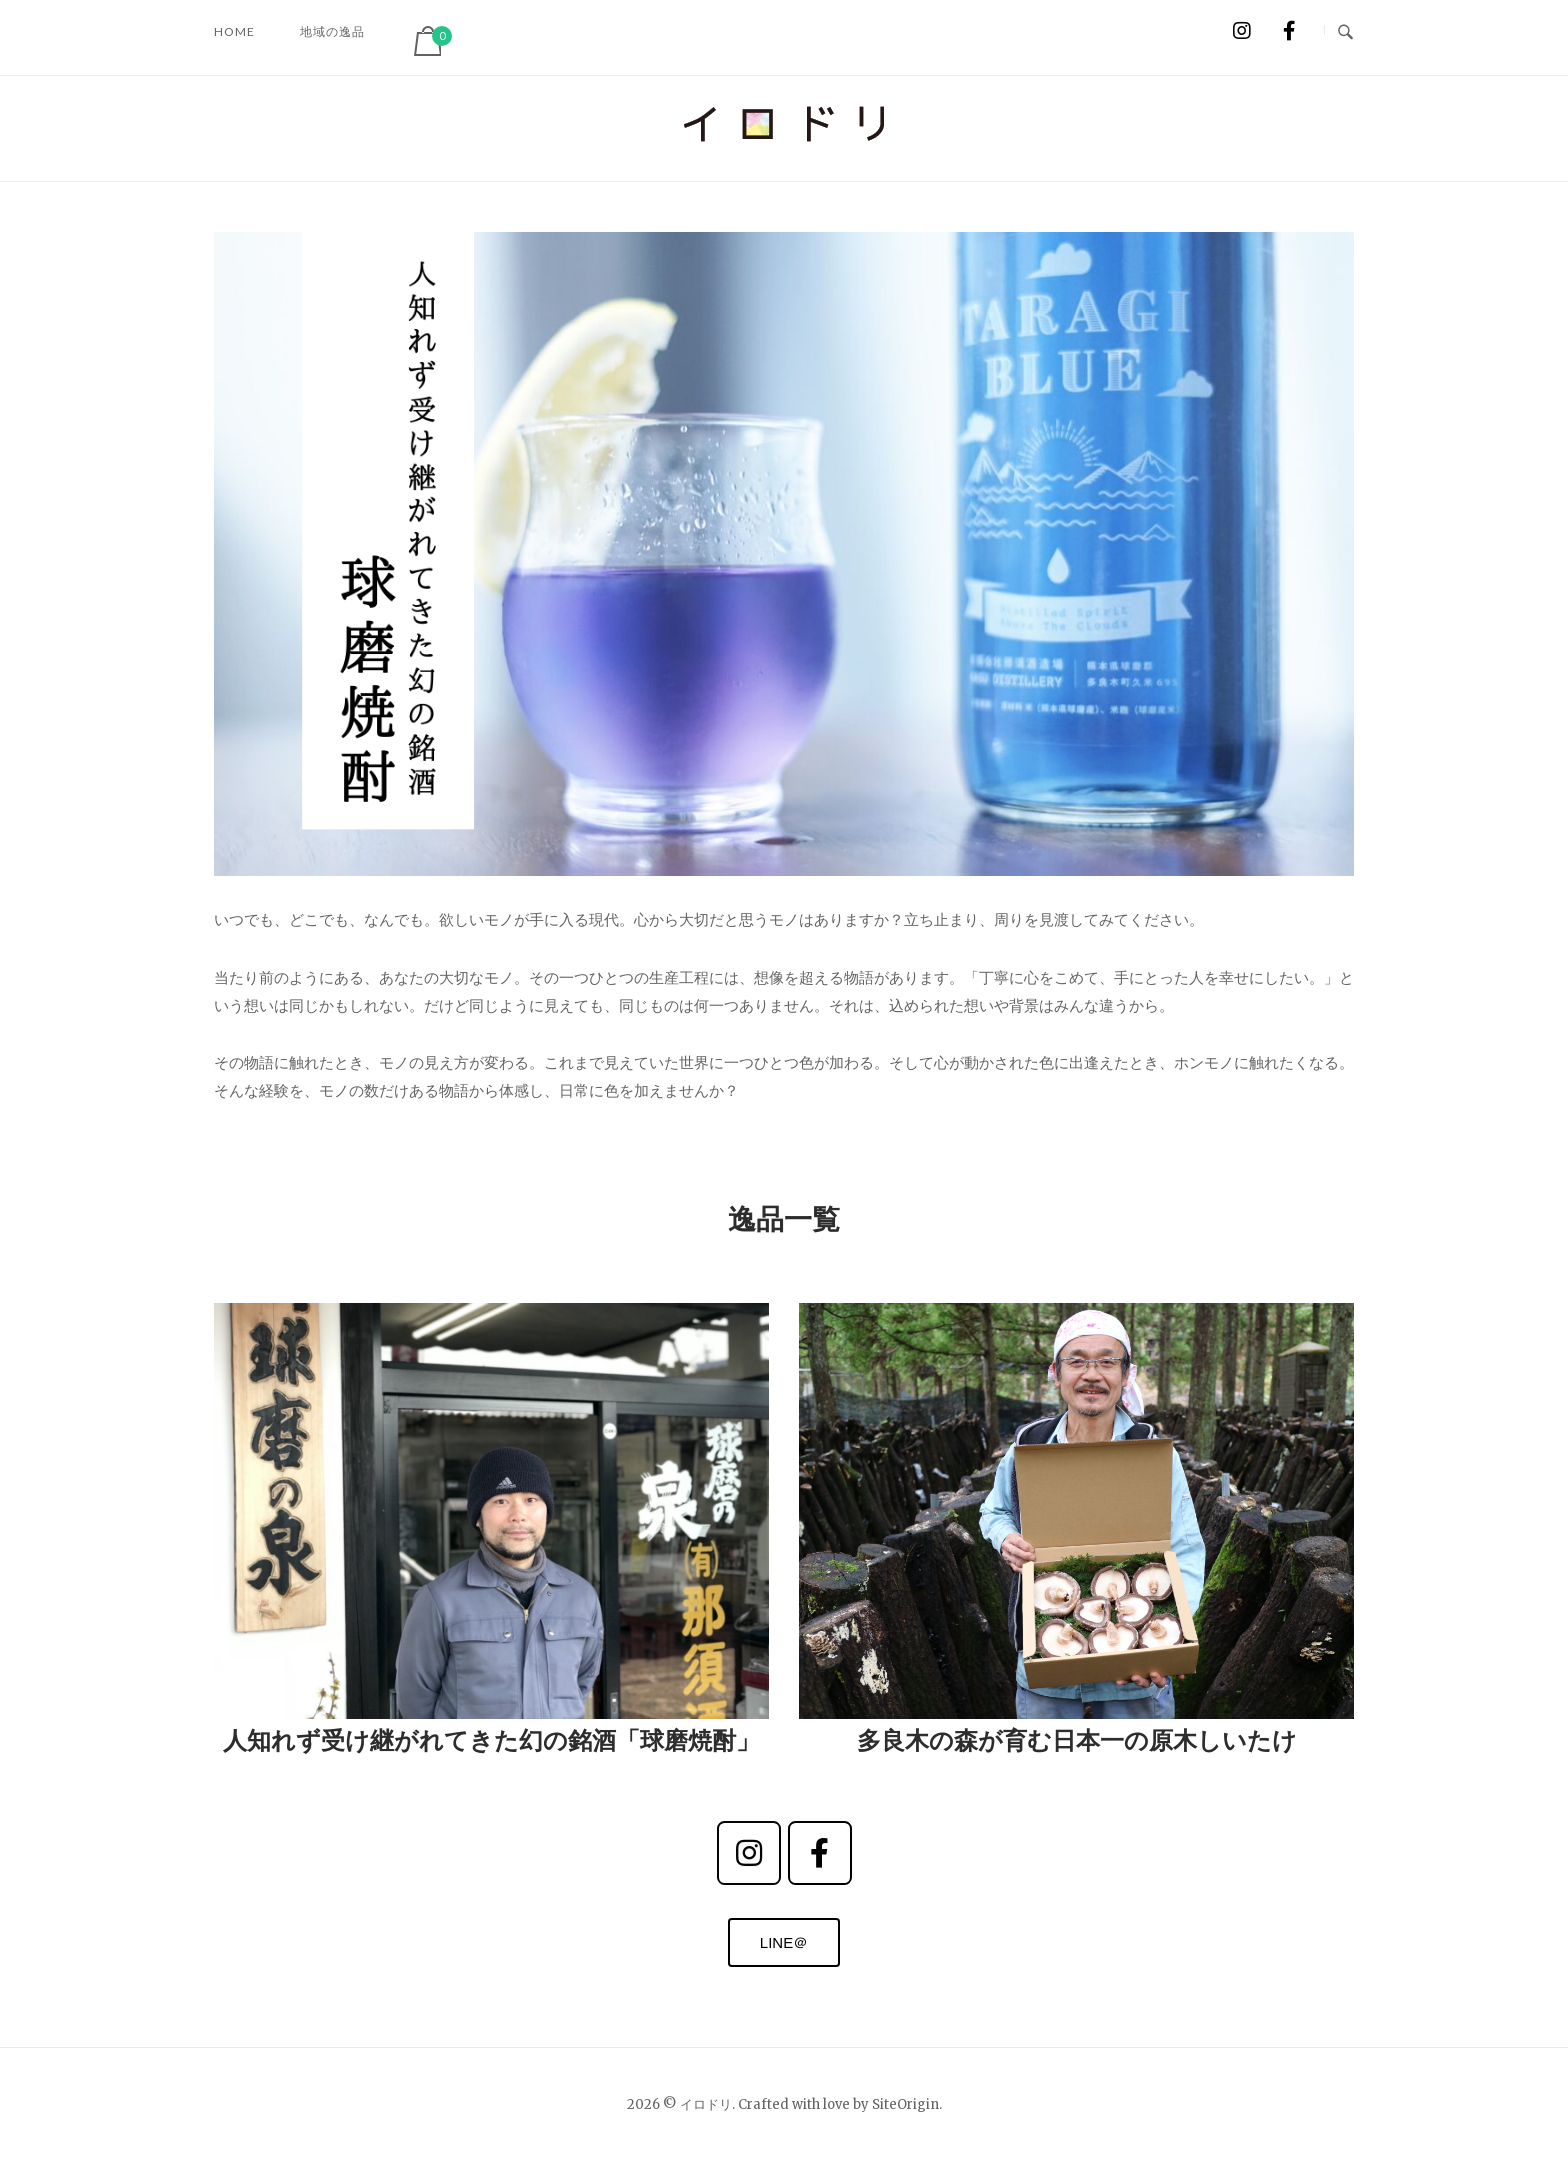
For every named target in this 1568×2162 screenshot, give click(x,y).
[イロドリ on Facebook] (1289, 31)
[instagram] (749, 1853)
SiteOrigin (905, 2104)
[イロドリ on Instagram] (1241, 31)
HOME (234, 31)
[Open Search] (1345, 30)
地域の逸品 (332, 31)
